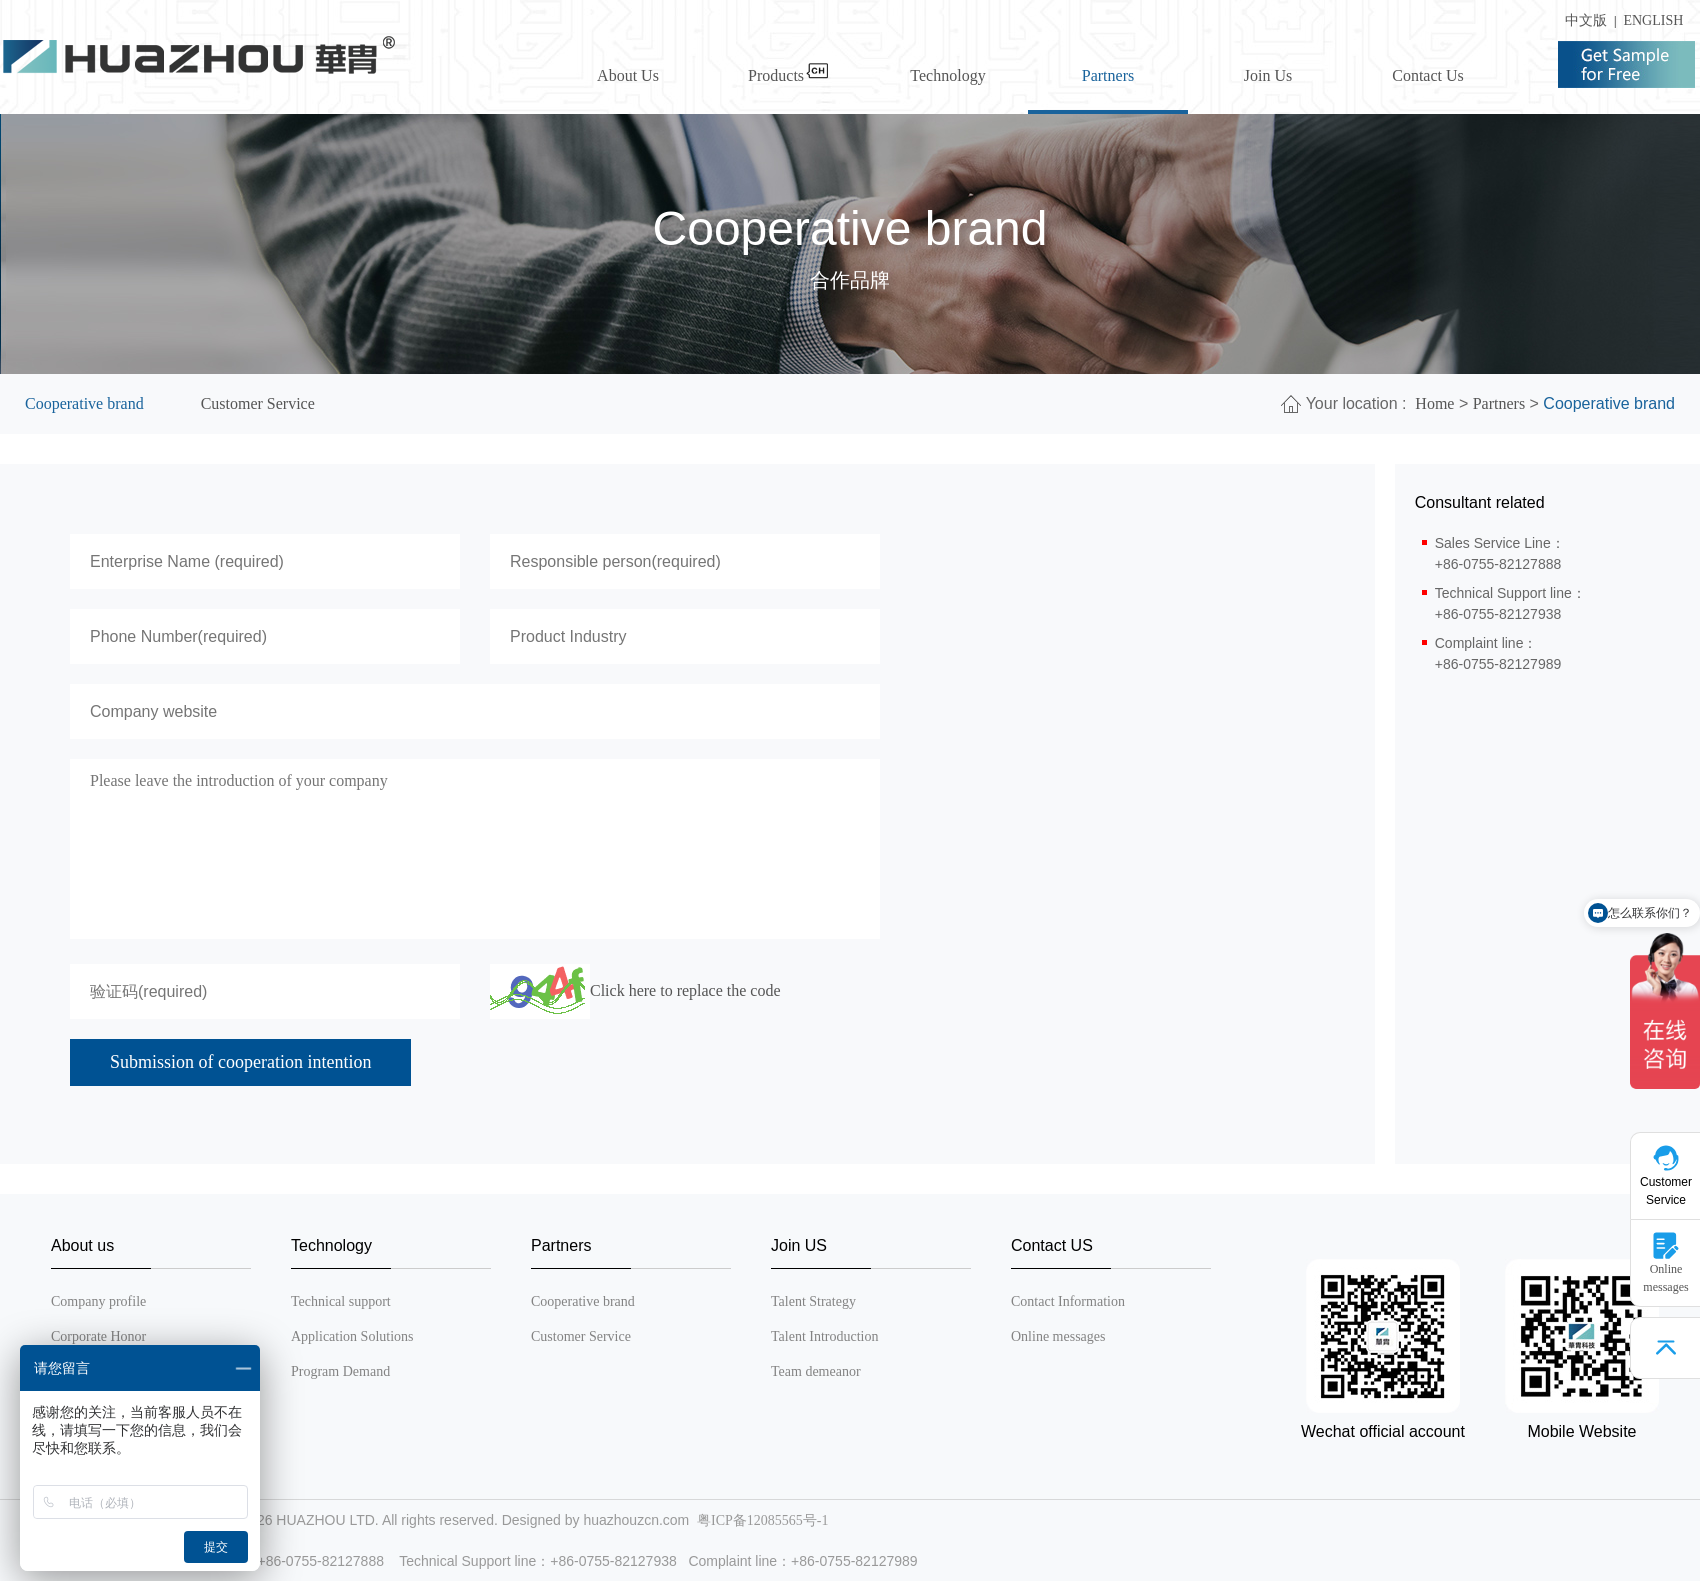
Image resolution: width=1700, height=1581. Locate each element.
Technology (947, 75)
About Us (628, 75)
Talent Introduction (825, 1336)
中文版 (1582, 20)
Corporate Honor (98, 1336)
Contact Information (1068, 1301)
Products (788, 75)
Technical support (341, 1301)
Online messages (1058, 1336)
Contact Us (1428, 75)
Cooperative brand (84, 403)
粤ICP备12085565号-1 (762, 1520)
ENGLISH (1653, 20)
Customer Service (258, 403)
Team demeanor (816, 1371)
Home (1434, 403)
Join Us (1268, 75)
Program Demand (340, 1371)
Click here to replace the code (685, 990)
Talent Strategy (813, 1301)
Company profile (98, 1301)
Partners (1108, 75)
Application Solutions (352, 1336)
